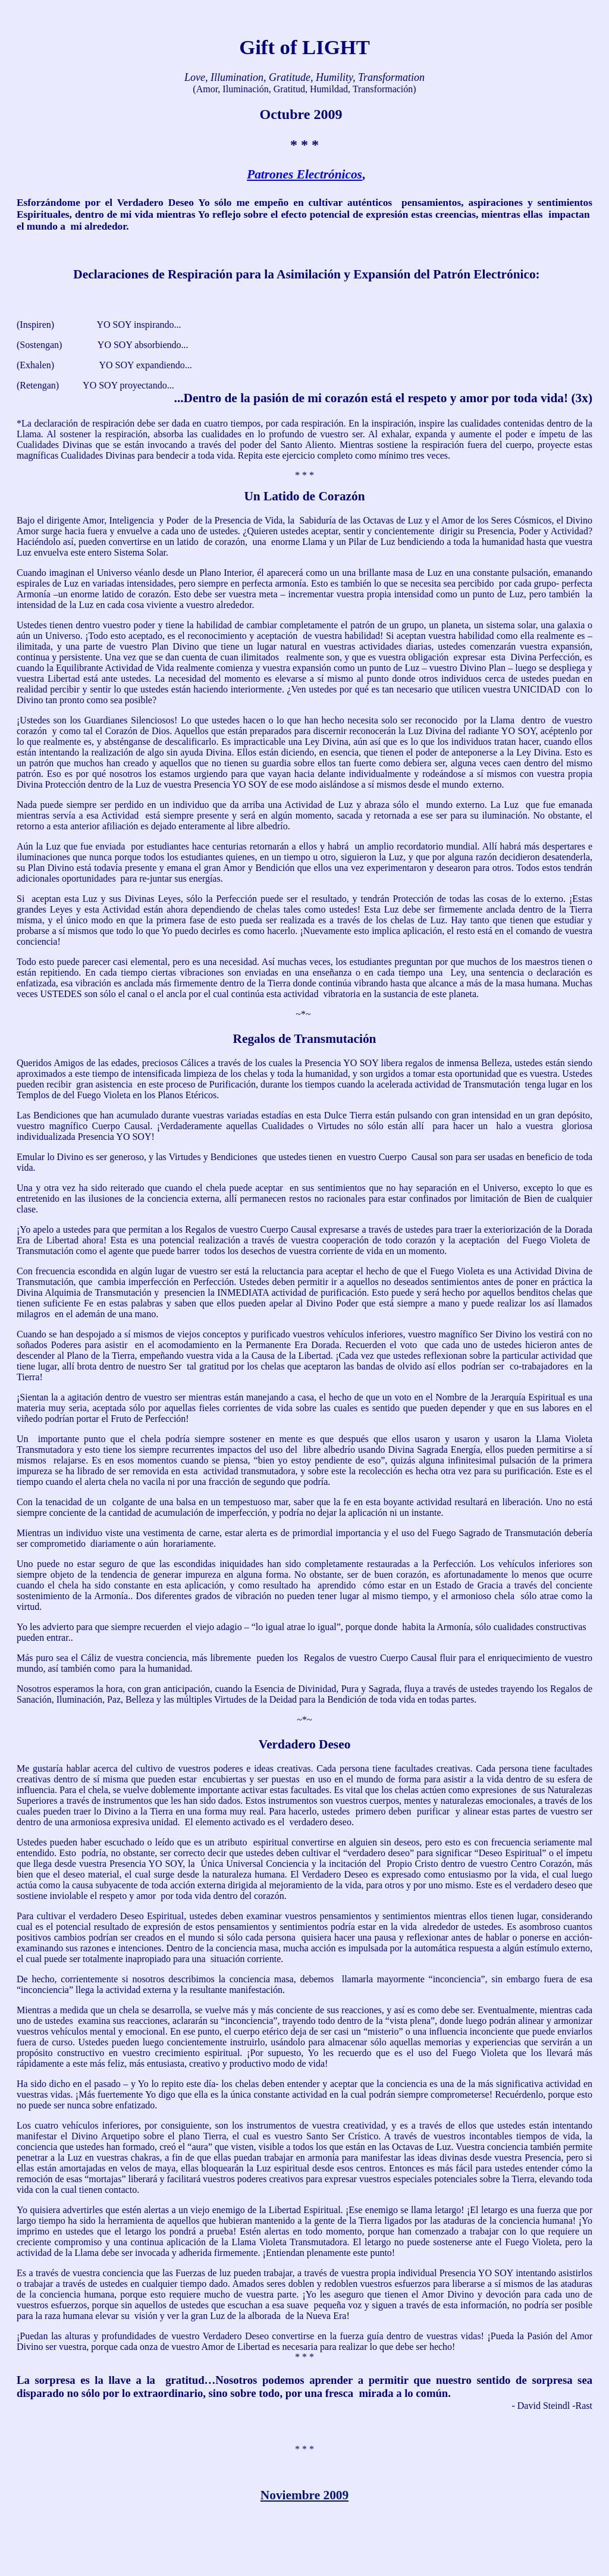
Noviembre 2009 (304, 2495)
